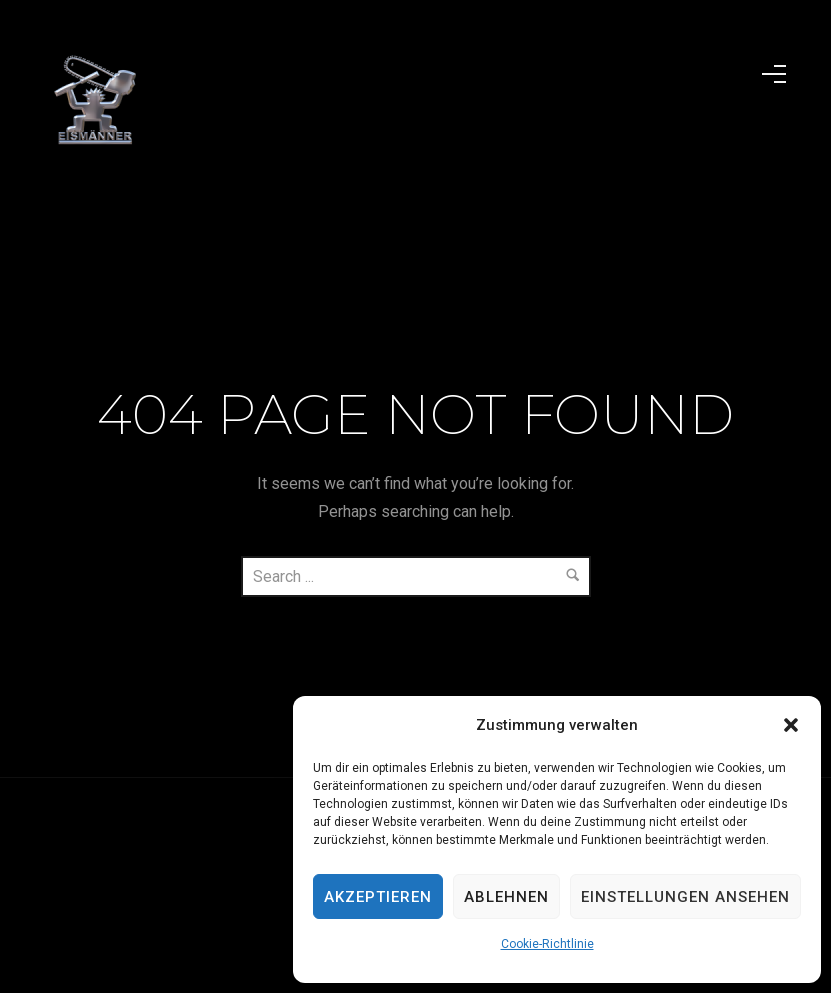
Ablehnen (506, 897)
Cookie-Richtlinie (547, 944)
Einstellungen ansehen (685, 897)
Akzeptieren (378, 897)
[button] (791, 725)
